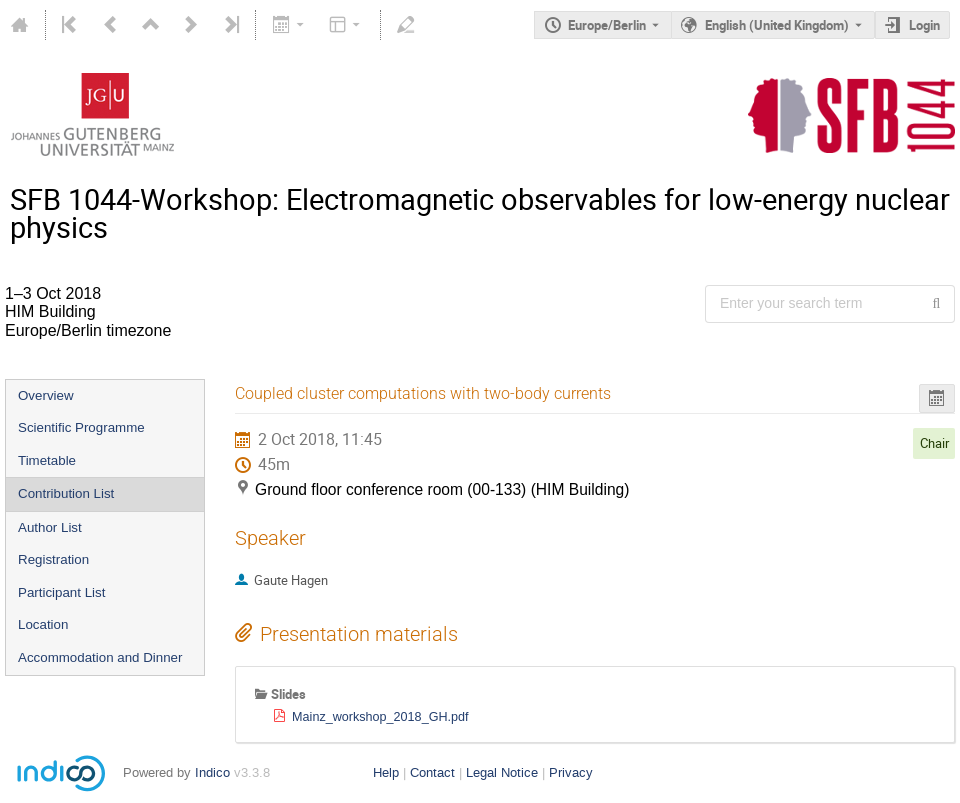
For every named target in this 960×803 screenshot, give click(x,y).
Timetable (47, 460)
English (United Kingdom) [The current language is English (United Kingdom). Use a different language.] (777, 25)
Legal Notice (502, 772)
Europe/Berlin (607, 25)
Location (43, 624)
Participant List (61, 592)
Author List (50, 527)
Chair (934, 443)
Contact (432, 772)
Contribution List (66, 493)
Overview (46, 395)
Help (386, 772)
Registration (53, 559)
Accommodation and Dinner (100, 657)
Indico (212, 772)
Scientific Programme (81, 427)
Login (924, 25)
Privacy (571, 772)
